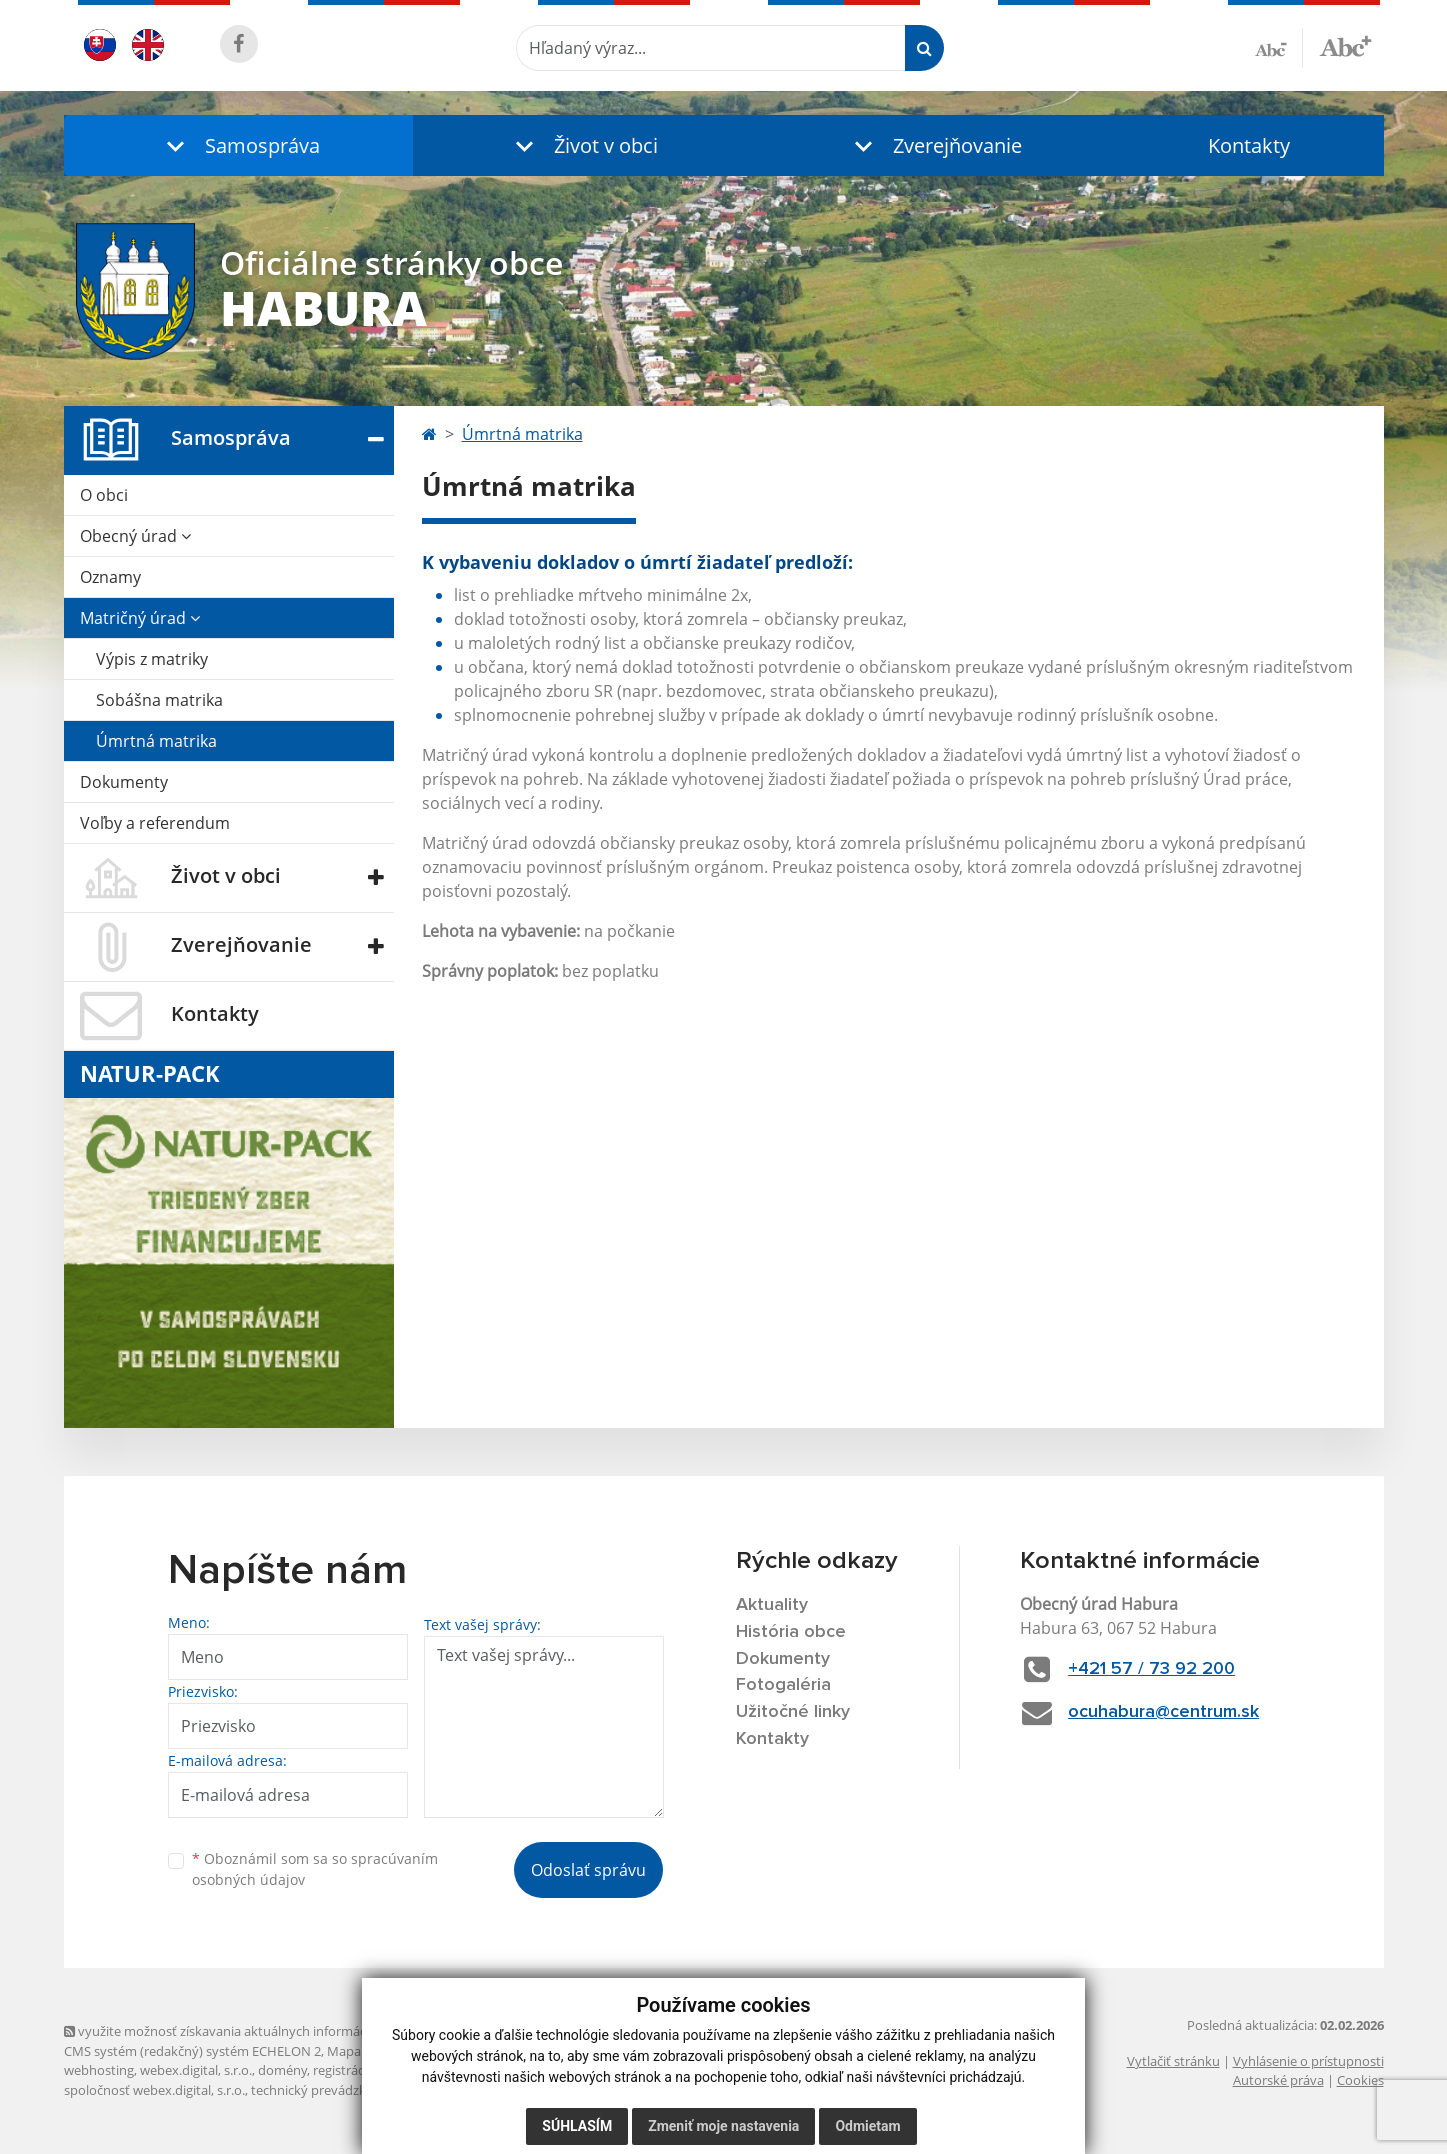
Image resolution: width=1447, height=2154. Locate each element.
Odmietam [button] (867, 2126)
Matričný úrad (140, 618)
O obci (104, 495)
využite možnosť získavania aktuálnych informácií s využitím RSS (262, 2031)
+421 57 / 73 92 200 (1151, 1669)
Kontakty (1249, 145)
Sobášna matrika (159, 700)
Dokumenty (124, 782)
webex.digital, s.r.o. (196, 2070)
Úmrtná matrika (156, 741)
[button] (239, 145)
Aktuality (772, 1605)
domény (282, 2070)
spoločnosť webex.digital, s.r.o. (154, 2090)
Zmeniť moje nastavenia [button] (723, 2126)
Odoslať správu (588, 1870)
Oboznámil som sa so (315, 1869)
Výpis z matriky (152, 659)
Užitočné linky (793, 1712)
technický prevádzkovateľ (327, 2090)
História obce (791, 1632)
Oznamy (110, 577)
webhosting (99, 2070)
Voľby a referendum (155, 823)
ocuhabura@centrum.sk (1163, 1712)
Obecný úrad (135, 536)
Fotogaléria (783, 1685)
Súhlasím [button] (577, 2126)
